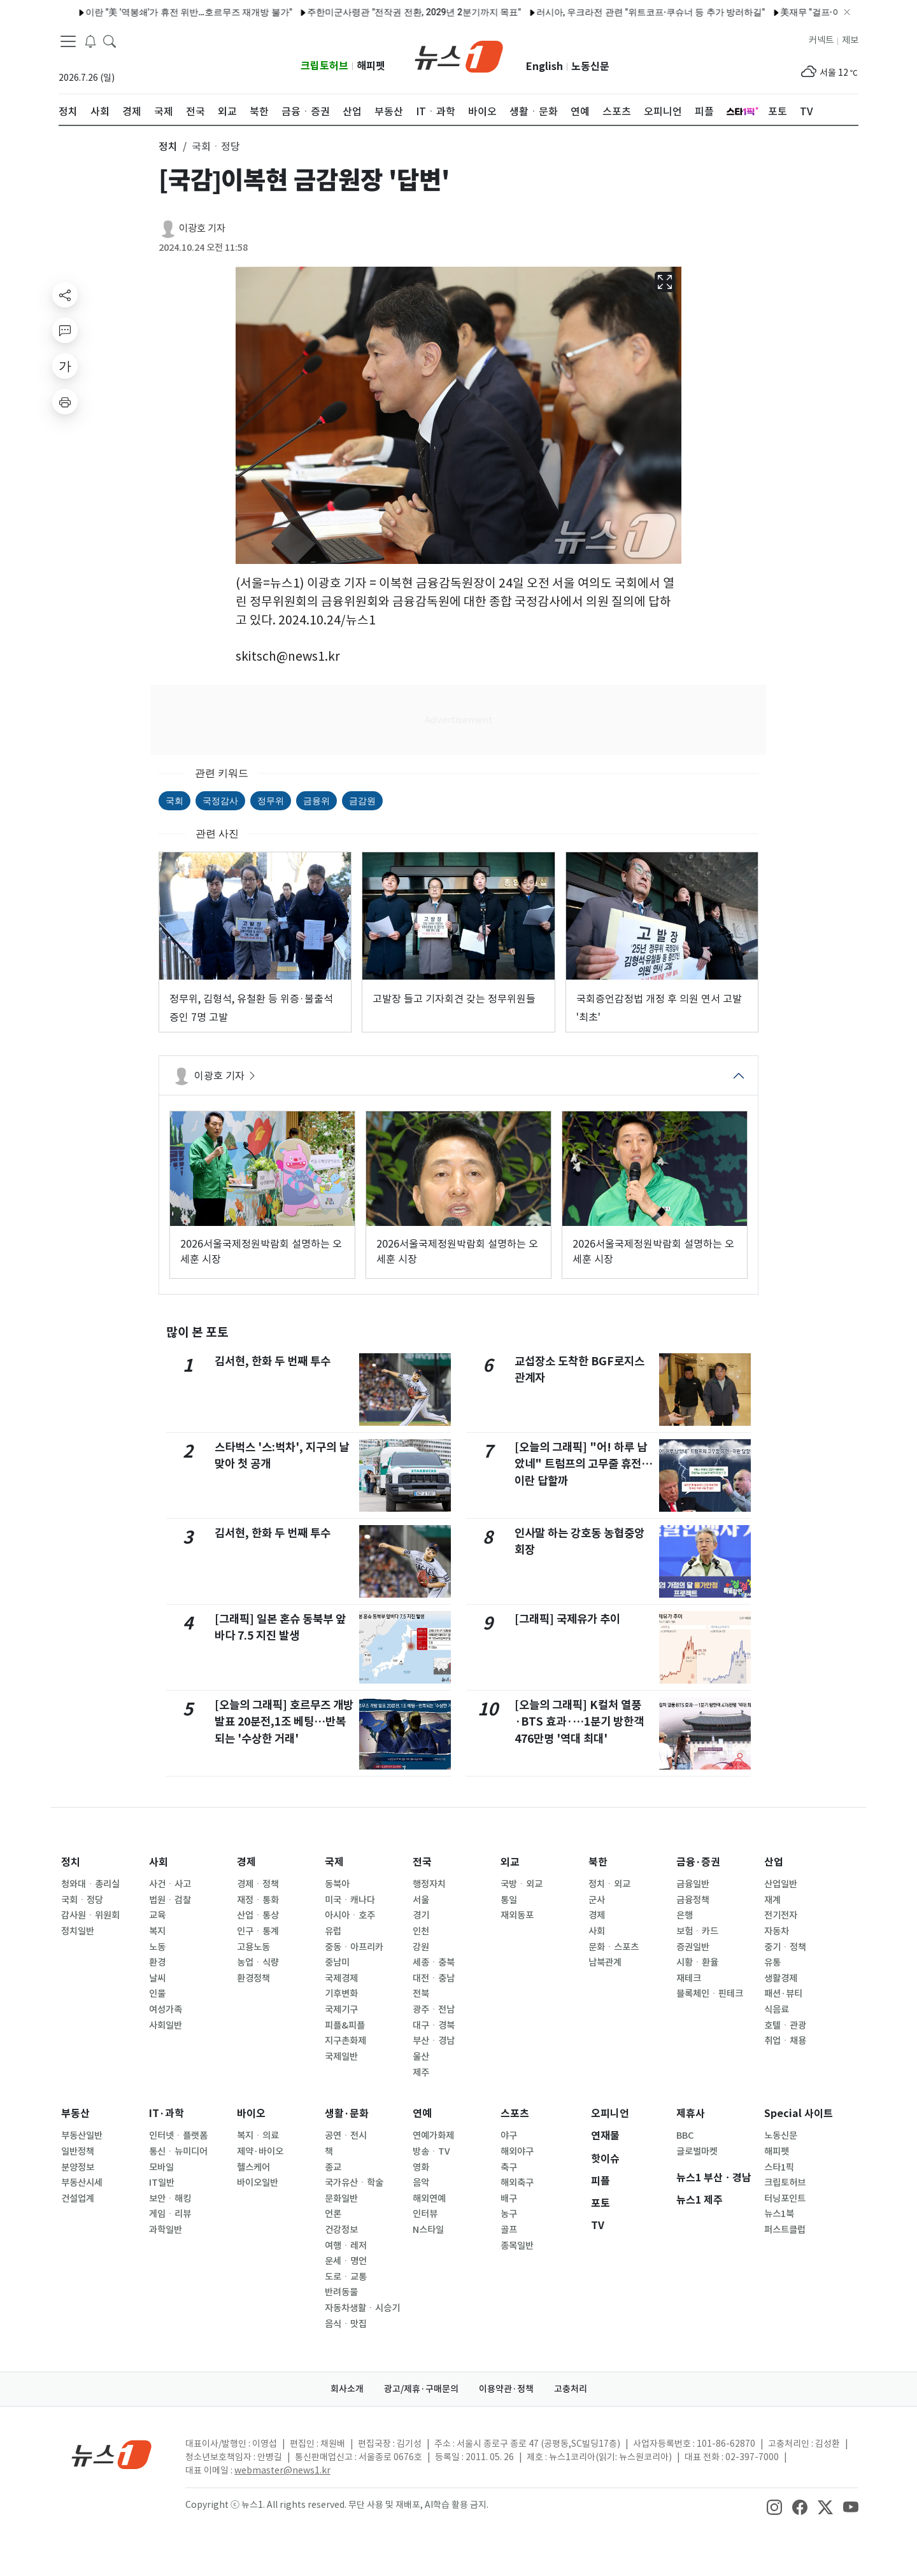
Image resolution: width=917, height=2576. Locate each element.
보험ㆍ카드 (697, 1931)
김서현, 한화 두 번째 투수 (273, 1361)
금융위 (316, 801)
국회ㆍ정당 (82, 1900)
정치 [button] (168, 146)
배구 (509, 2198)
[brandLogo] (458, 55)
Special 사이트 (798, 2113)
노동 (157, 1947)
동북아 (337, 1884)
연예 (422, 2113)
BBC (684, 2135)
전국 (422, 1862)
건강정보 (341, 2229)
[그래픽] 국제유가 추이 (567, 1619)
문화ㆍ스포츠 (613, 1947)
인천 (421, 1931)
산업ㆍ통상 (258, 1915)
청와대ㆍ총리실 (90, 1884)
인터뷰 (425, 2214)
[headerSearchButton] (109, 40)
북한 (598, 1862)
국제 (334, 1862)
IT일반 (161, 2182)
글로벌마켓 (697, 2151)
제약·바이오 (260, 2151)
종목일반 (517, 2245)
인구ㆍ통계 (258, 1931)
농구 (509, 2214)
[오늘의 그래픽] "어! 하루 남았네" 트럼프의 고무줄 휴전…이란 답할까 (584, 1464)
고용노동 (253, 1947)
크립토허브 (324, 66)
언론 (333, 2214)
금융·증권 (698, 1862)
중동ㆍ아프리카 (354, 1947)
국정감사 (220, 801)
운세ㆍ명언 (346, 2261)
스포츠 (515, 2113)
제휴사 (690, 2113)
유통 (772, 1962)
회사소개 (347, 2389)
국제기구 (341, 2009)
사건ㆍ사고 (170, 1884)
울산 (421, 2056)
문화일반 (341, 2198)
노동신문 (590, 66)
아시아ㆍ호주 (350, 1915)
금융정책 (692, 1900)
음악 (421, 2182)
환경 (157, 1962)
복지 (157, 1931)
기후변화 (341, 1993)
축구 (509, 2167)
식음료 (776, 2009)
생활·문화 (347, 2113)
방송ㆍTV (431, 2151)
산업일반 (780, 1884)
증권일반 (692, 1947)
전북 (421, 1993)
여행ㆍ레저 (346, 2245)
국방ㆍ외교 (522, 1884)
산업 (773, 1862)
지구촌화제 (345, 2040)
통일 (509, 1900)
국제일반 (341, 2056)
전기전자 (780, 1915)
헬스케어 (253, 2167)
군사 (596, 1900)
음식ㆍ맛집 (346, 2324)
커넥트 (821, 40)
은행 (684, 1915)
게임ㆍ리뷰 (170, 2214)
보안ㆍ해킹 (170, 2198)
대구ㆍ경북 (434, 2025)
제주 (421, 2072)
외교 (510, 1862)
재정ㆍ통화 (258, 1900)
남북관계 (605, 1962)
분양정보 (77, 2167)
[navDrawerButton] (68, 41)
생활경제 (780, 1978)
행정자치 (429, 1884)
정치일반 (77, 1931)
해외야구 (517, 2151)
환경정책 (253, 1978)
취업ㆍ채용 (785, 2040)
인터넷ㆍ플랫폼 (178, 2135)
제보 (850, 40)
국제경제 (341, 1978)
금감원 (362, 801)
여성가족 (165, 2009)
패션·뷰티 (783, 1993)
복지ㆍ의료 (258, 2135)
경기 (421, 1915)
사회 (158, 1862)
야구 (509, 2135)
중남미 (337, 1962)
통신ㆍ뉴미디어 (178, 2151)
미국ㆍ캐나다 (350, 1900)
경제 (246, 1862)
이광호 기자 (202, 228)
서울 (421, 1900)
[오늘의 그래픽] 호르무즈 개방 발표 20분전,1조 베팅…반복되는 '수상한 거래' (284, 1722)
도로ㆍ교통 (346, 2277)
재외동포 (517, 1915)
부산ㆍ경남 (434, 2040)
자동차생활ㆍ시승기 (362, 2308)
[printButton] (65, 401)
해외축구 (517, 2182)
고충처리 (570, 2389)
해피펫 (371, 66)
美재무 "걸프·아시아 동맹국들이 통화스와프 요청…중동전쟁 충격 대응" (761, 12)
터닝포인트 (785, 2198)
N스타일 (428, 2229)
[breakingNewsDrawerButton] (90, 40)
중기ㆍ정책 (785, 1947)
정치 (70, 1862)
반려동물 (341, 2292)
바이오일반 (257, 2182)
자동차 (776, 1931)
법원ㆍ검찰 (170, 1900)
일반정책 (77, 2151)
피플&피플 (345, 2025)
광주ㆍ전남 (434, 2009)
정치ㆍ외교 (609, 1884)
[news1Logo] (112, 2454)
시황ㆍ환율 (697, 1962)
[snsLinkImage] (774, 2506)
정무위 (270, 801)
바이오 (251, 2113)
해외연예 (429, 2198)
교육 (157, 1915)
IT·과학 (166, 2113)
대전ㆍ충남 (434, 1978)
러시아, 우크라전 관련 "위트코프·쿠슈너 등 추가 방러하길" (492, 12)
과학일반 (165, 2229)
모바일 (161, 2167)
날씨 (157, 1978)
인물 (157, 1993)
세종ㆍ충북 (434, 1962)
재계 (772, 1900)
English (544, 66)
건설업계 (77, 2198)
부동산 (75, 2113)
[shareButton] (65, 294)
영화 (421, 2167)
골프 (509, 2229)
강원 (421, 1947)
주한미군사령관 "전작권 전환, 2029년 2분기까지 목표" (255, 12)
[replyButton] (65, 330)
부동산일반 (82, 2135)
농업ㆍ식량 (258, 1962)
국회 (174, 801)
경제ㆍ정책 (258, 1884)
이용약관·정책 (506, 2389)
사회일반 (165, 2025)
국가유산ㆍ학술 (354, 2182)
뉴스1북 (779, 2214)
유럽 (333, 1931)
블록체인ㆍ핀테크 (709, 1993)
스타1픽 (779, 2167)
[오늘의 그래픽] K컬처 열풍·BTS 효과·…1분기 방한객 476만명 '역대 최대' (579, 1722)
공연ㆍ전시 (346, 2135)
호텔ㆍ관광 (785, 2025)
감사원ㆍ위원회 (90, 1915)
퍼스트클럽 (785, 2229)
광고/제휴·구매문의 (421, 2389)
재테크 (688, 1978)
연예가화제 (433, 2135)
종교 (333, 2167)
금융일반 (692, 1884)
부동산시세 (82, 2182)
